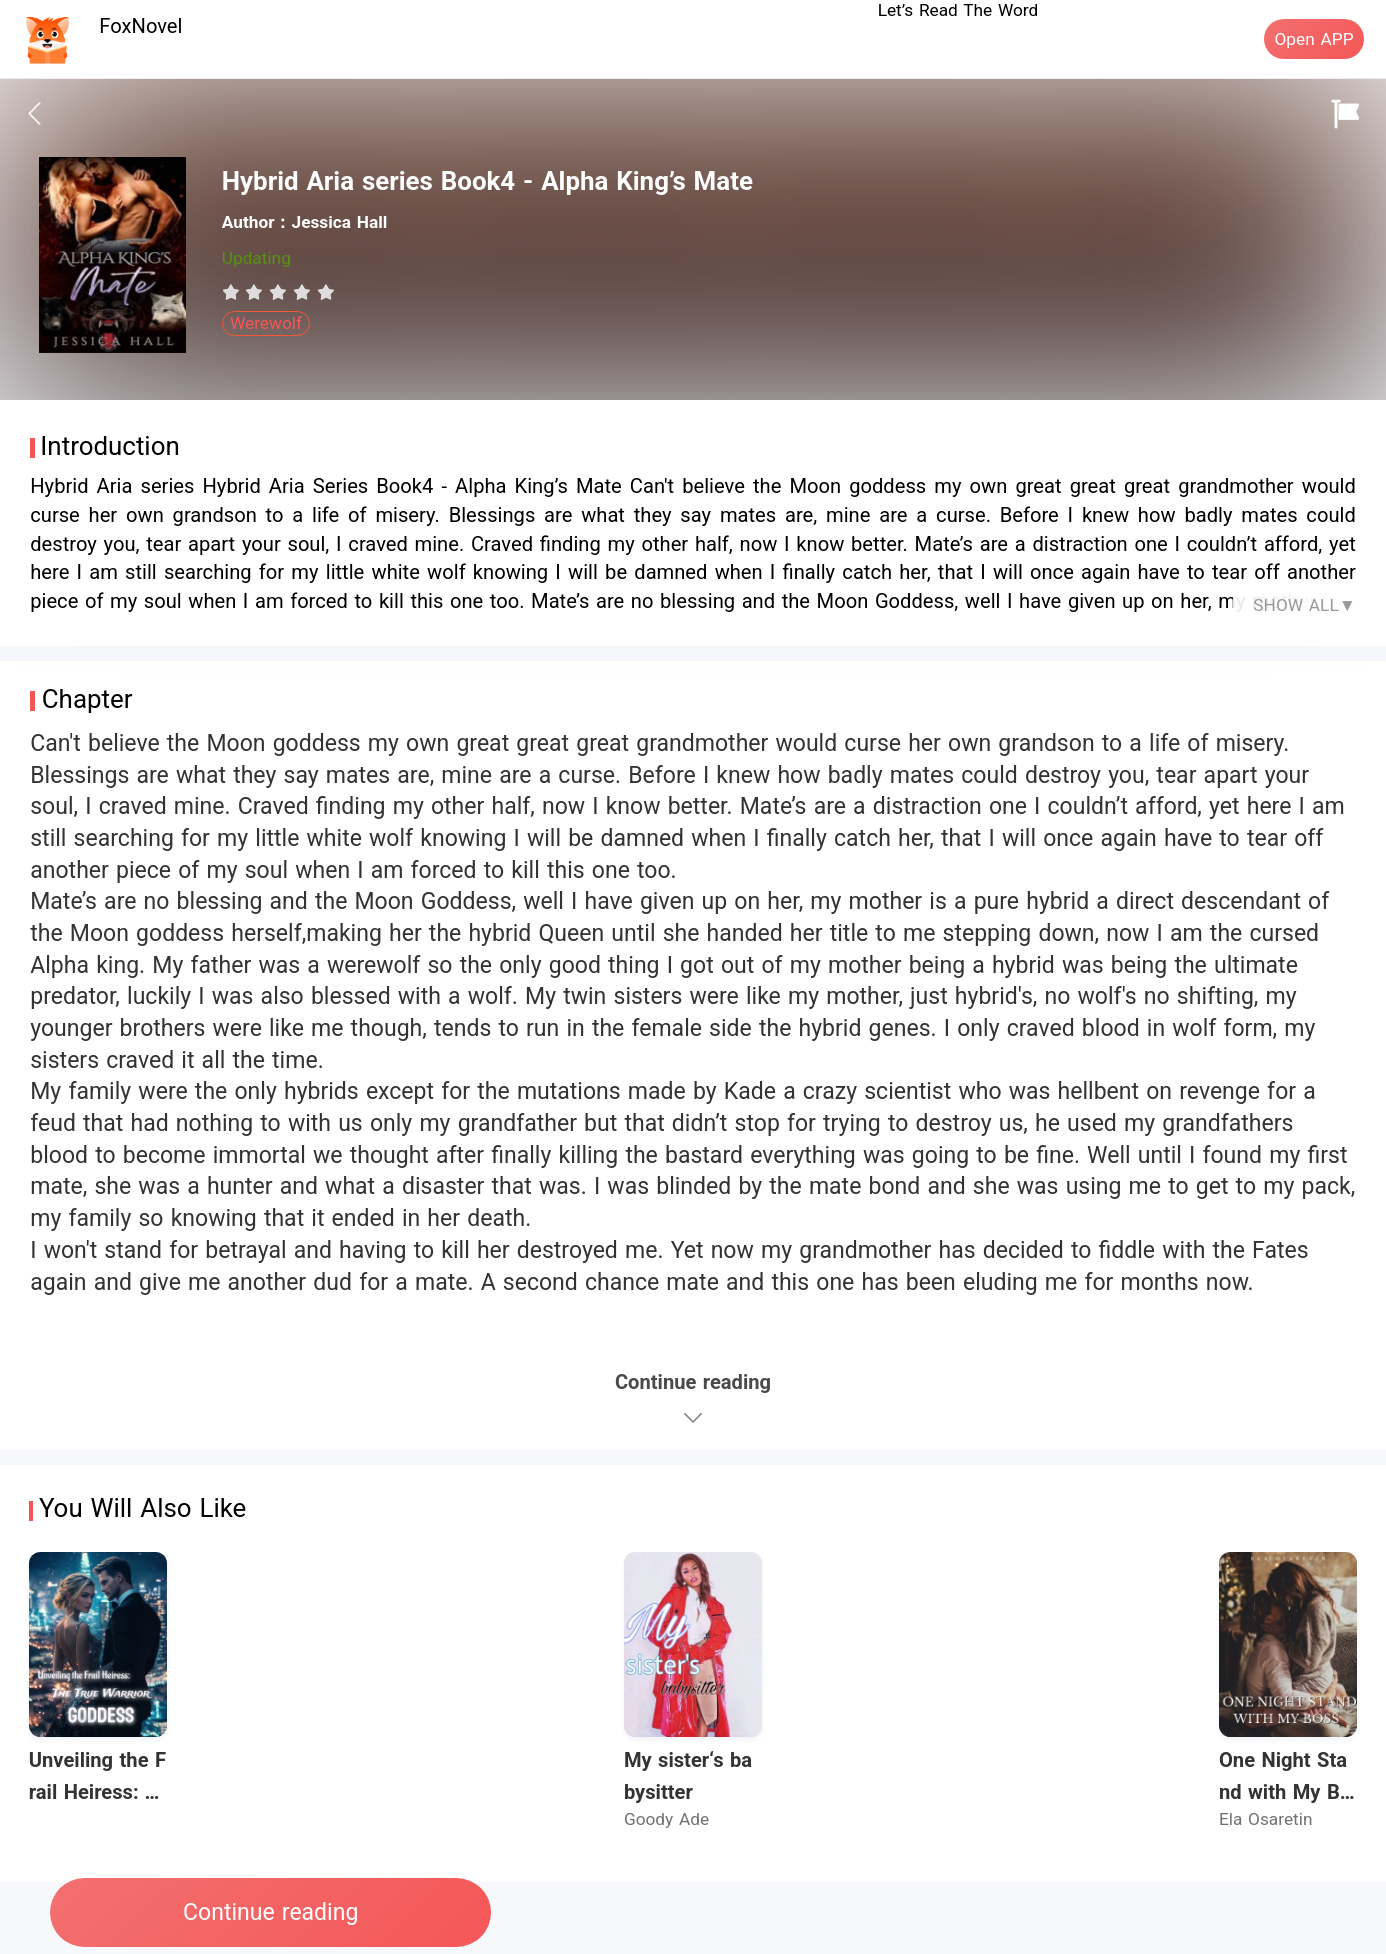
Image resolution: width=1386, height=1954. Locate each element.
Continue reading (270, 1912)
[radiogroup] (278, 292)
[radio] (234, 292)
